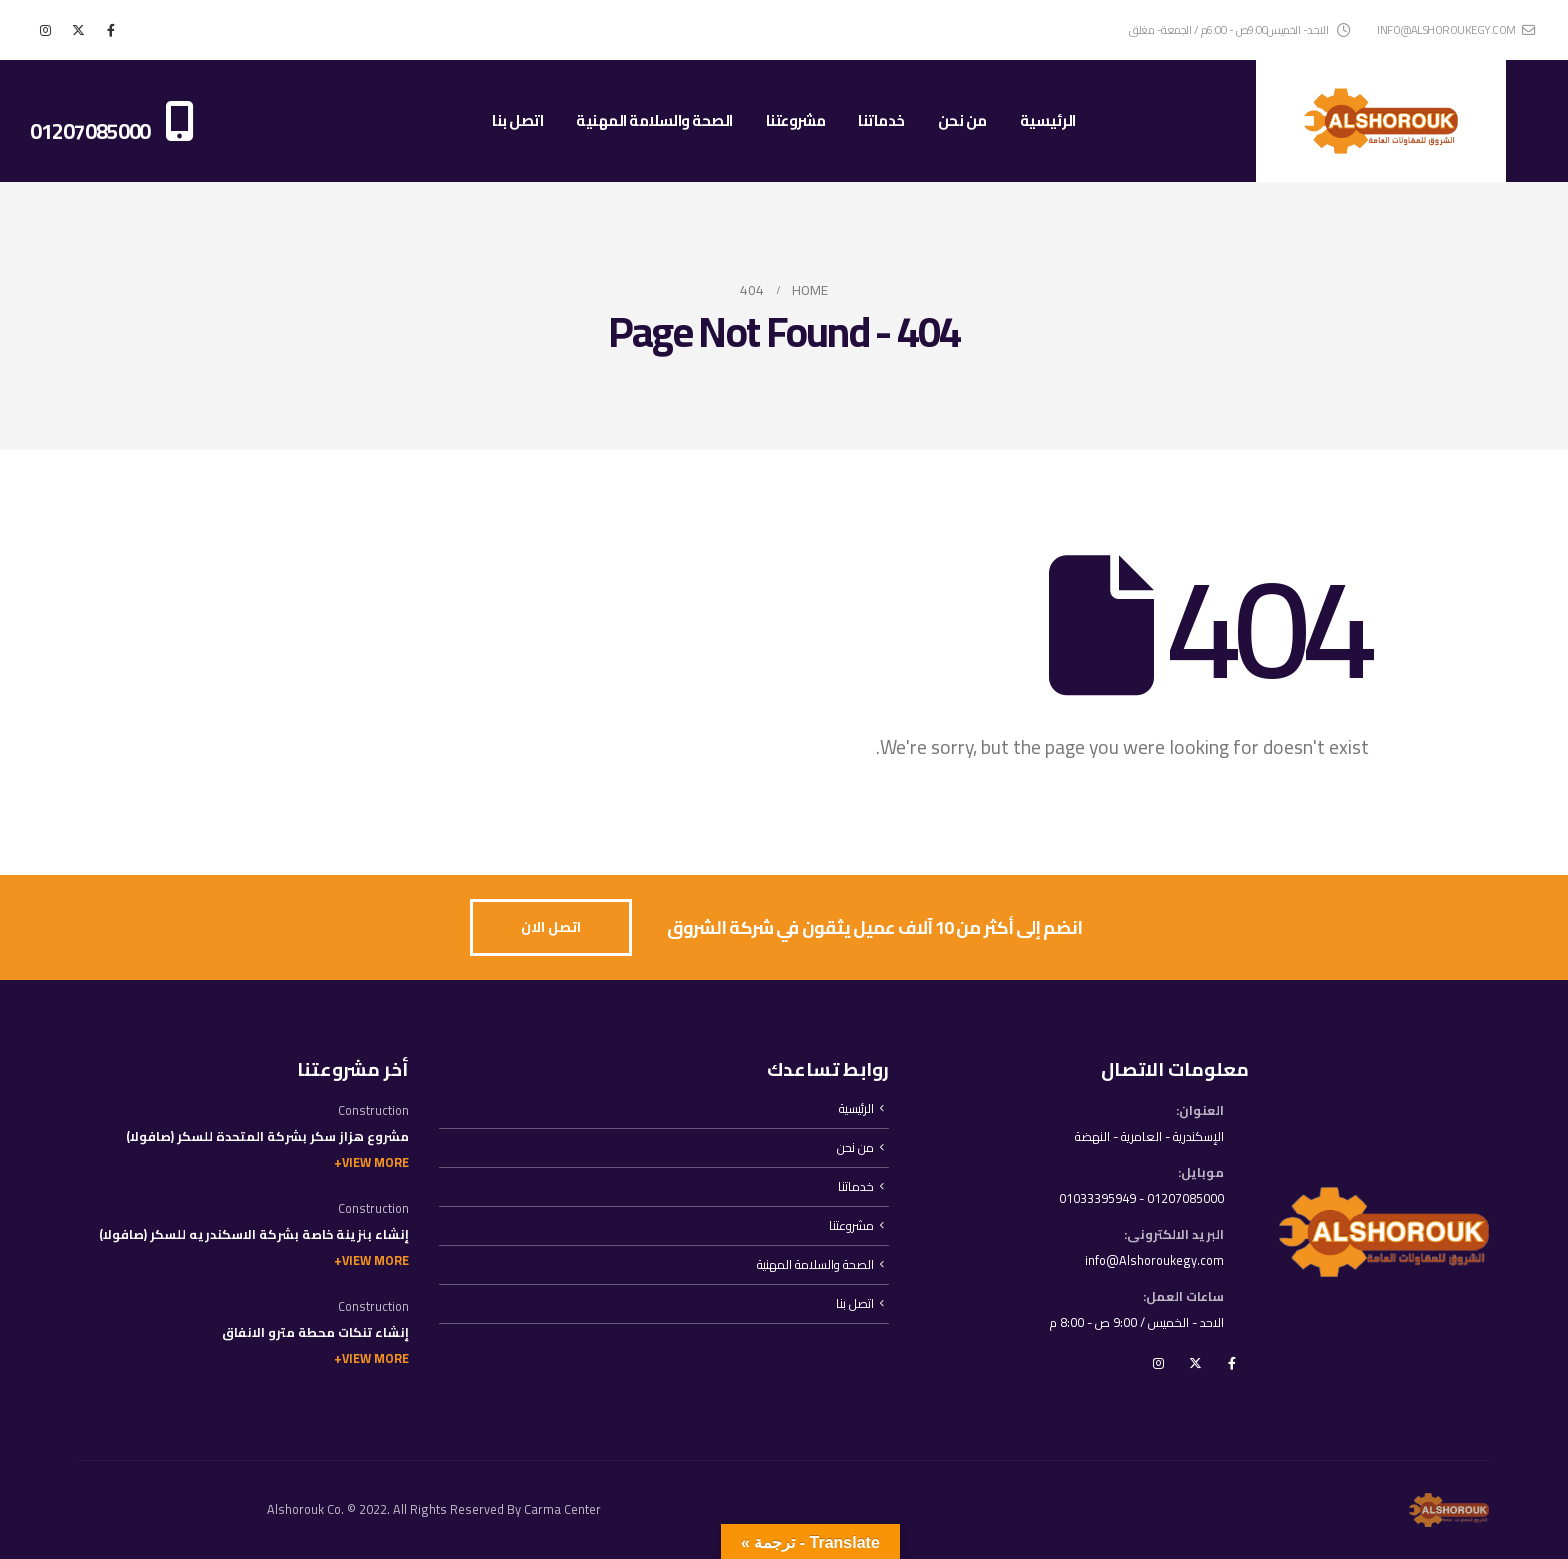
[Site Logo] (1381, 121)
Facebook (1232, 1363)
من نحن (962, 120)
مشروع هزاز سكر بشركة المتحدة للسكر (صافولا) (267, 1136)
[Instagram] (45, 30)
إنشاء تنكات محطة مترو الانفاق (315, 1332)
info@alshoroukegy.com (1456, 29)
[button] (551, 927)
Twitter (1195, 1363)
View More (375, 1162)
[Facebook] (111, 30)
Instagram (1158, 1363)
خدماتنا (881, 120)
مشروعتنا (796, 120)
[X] (78, 30)
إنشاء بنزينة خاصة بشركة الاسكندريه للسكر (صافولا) (254, 1234)
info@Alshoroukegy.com (1154, 1260)
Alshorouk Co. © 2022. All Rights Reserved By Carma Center (434, 1509)
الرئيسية (1048, 120)
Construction (373, 1110)
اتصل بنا (517, 120)
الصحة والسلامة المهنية (654, 120)
